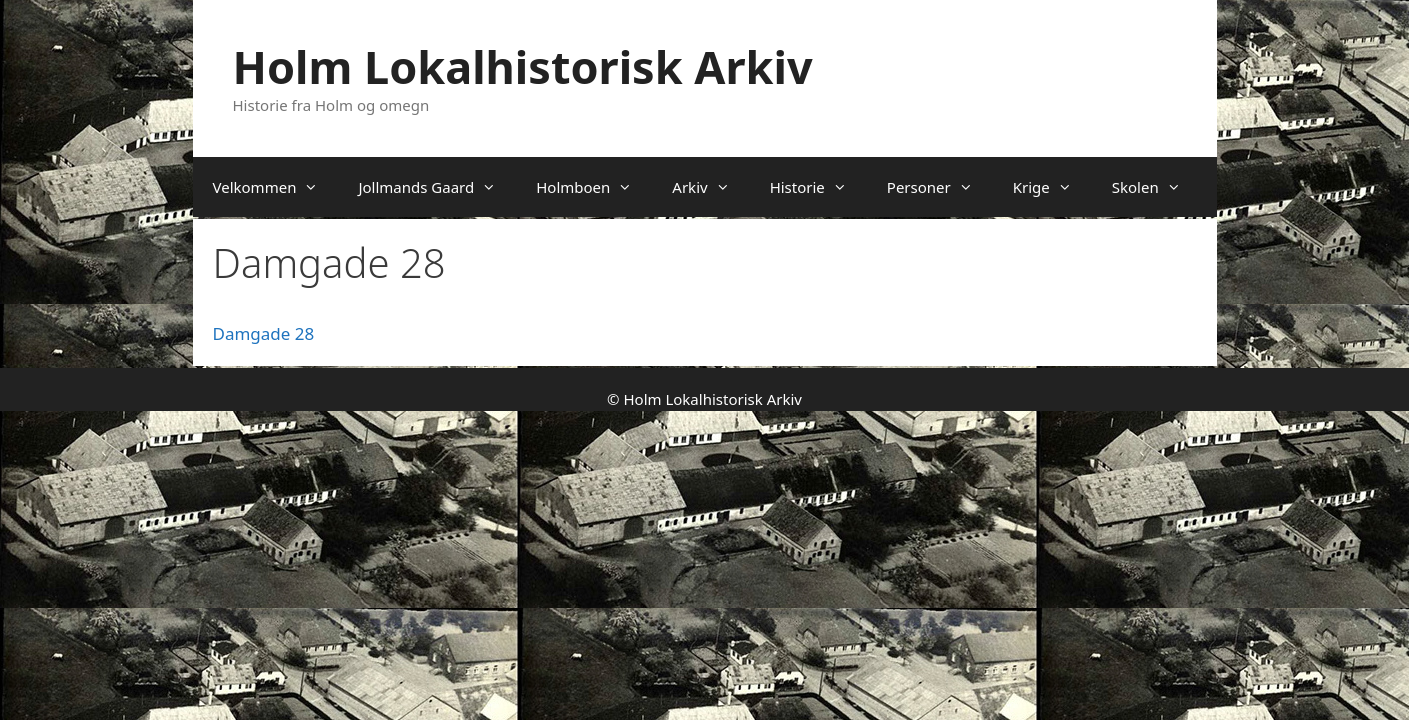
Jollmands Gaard (437, 187)
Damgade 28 (264, 333)
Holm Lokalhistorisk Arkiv (523, 66)
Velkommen (276, 187)
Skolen (1156, 187)
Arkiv (710, 187)
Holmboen (594, 187)
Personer (940, 187)
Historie (818, 187)
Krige (1052, 187)
